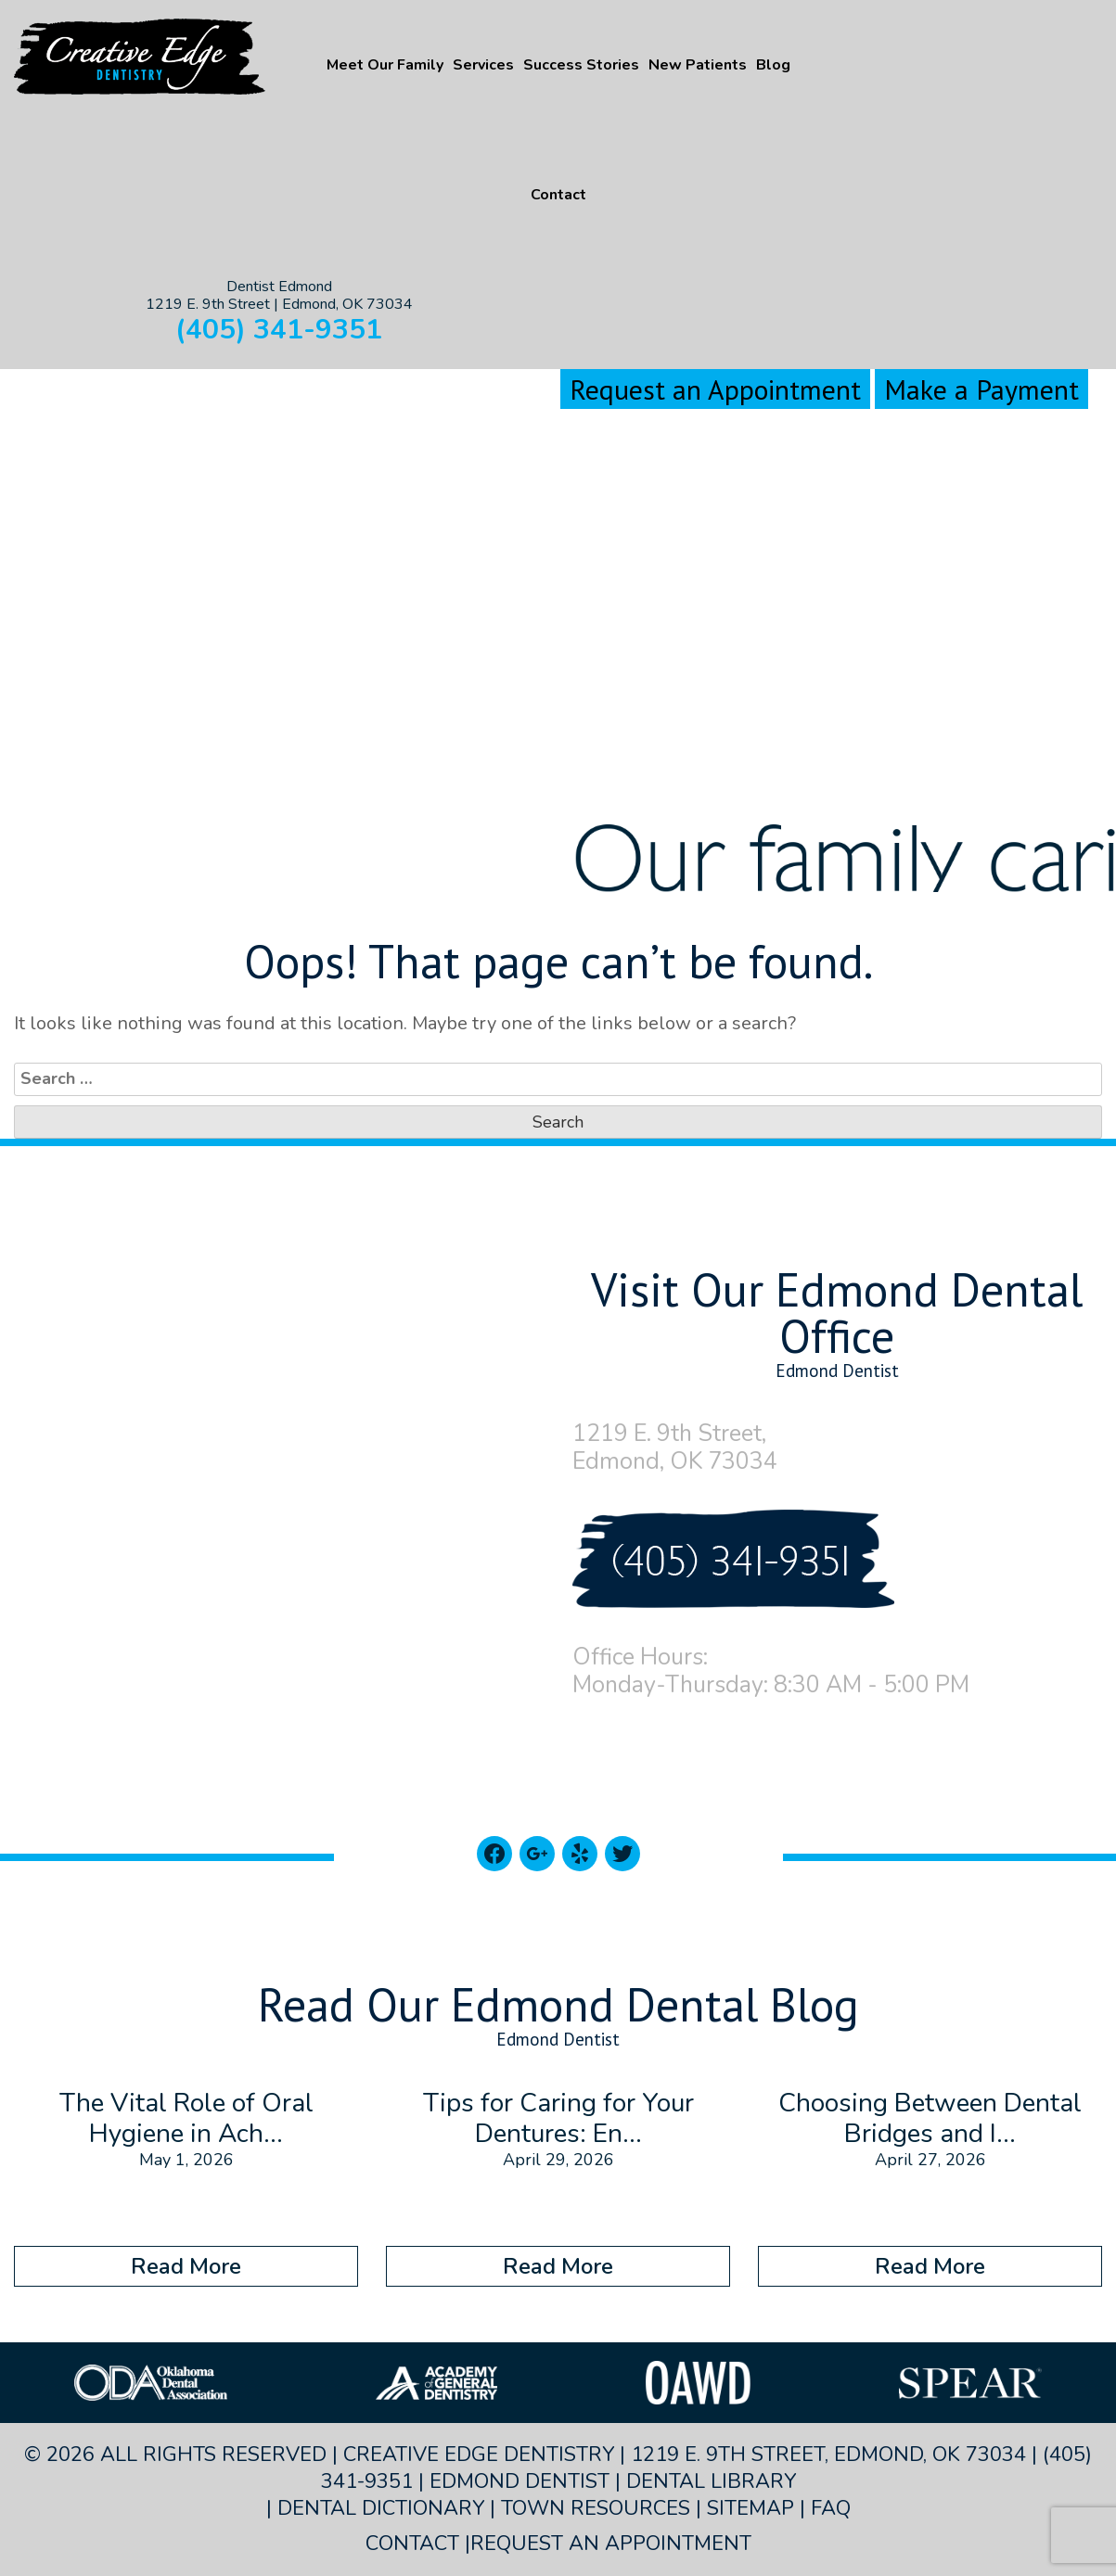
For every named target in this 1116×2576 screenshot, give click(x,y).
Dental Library (711, 2481)
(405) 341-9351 (278, 330)
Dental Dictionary (380, 2508)
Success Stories (581, 65)
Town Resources (595, 2508)
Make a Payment (981, 389)
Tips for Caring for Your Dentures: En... (558, 2118)
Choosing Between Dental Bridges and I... (930, 2118)
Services (483, 65)
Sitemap (750, 2508)
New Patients (697, 65)
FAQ (831, 2508)
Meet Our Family (385, 65)
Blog (773, 65)
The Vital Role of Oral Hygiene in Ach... (186, 2118)
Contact (558, 195)
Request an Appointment (715, 389)
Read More (186, 2266)
